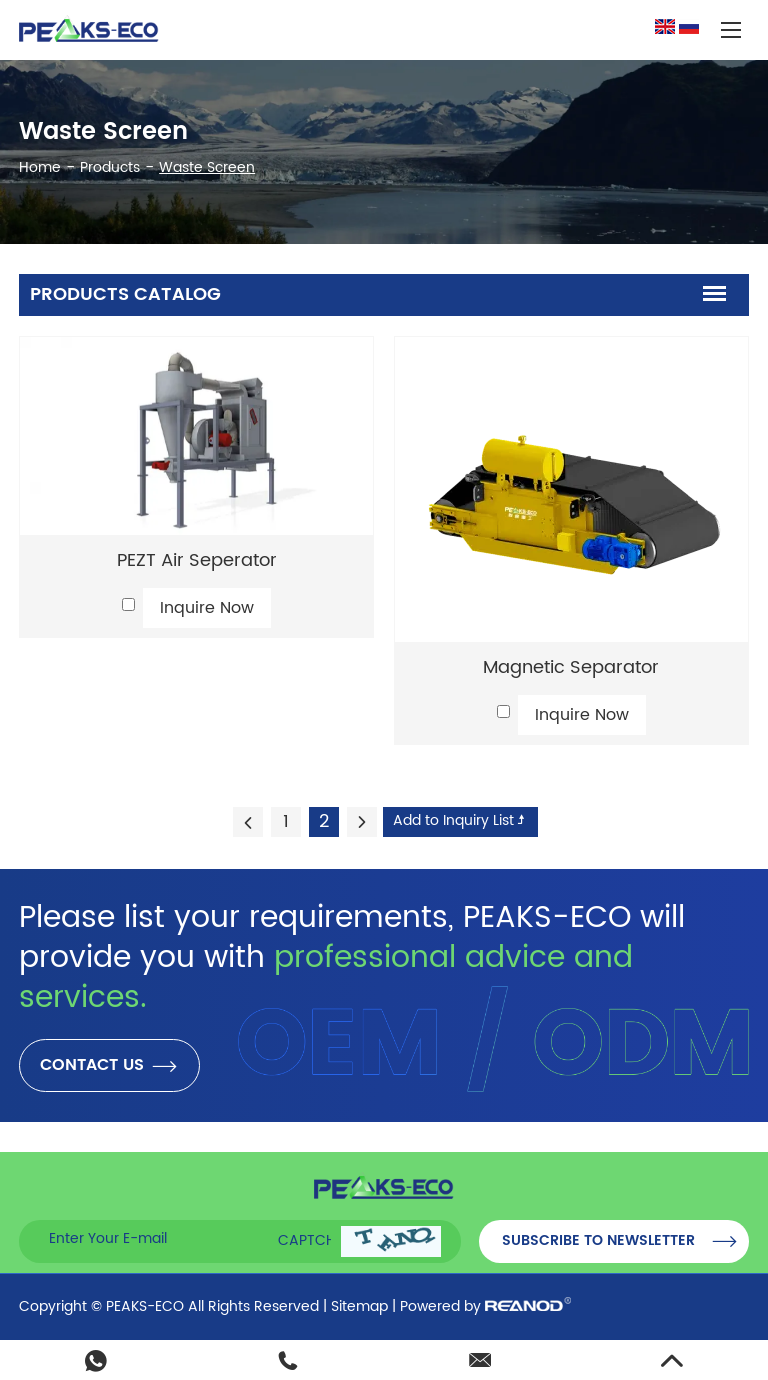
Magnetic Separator (571, 667)
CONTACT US (109, 1066)
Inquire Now (207, 608)
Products (110, 167)
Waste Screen (207, 167)
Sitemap (359, 1306)
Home (40, 167)
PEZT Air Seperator (197, 560)
